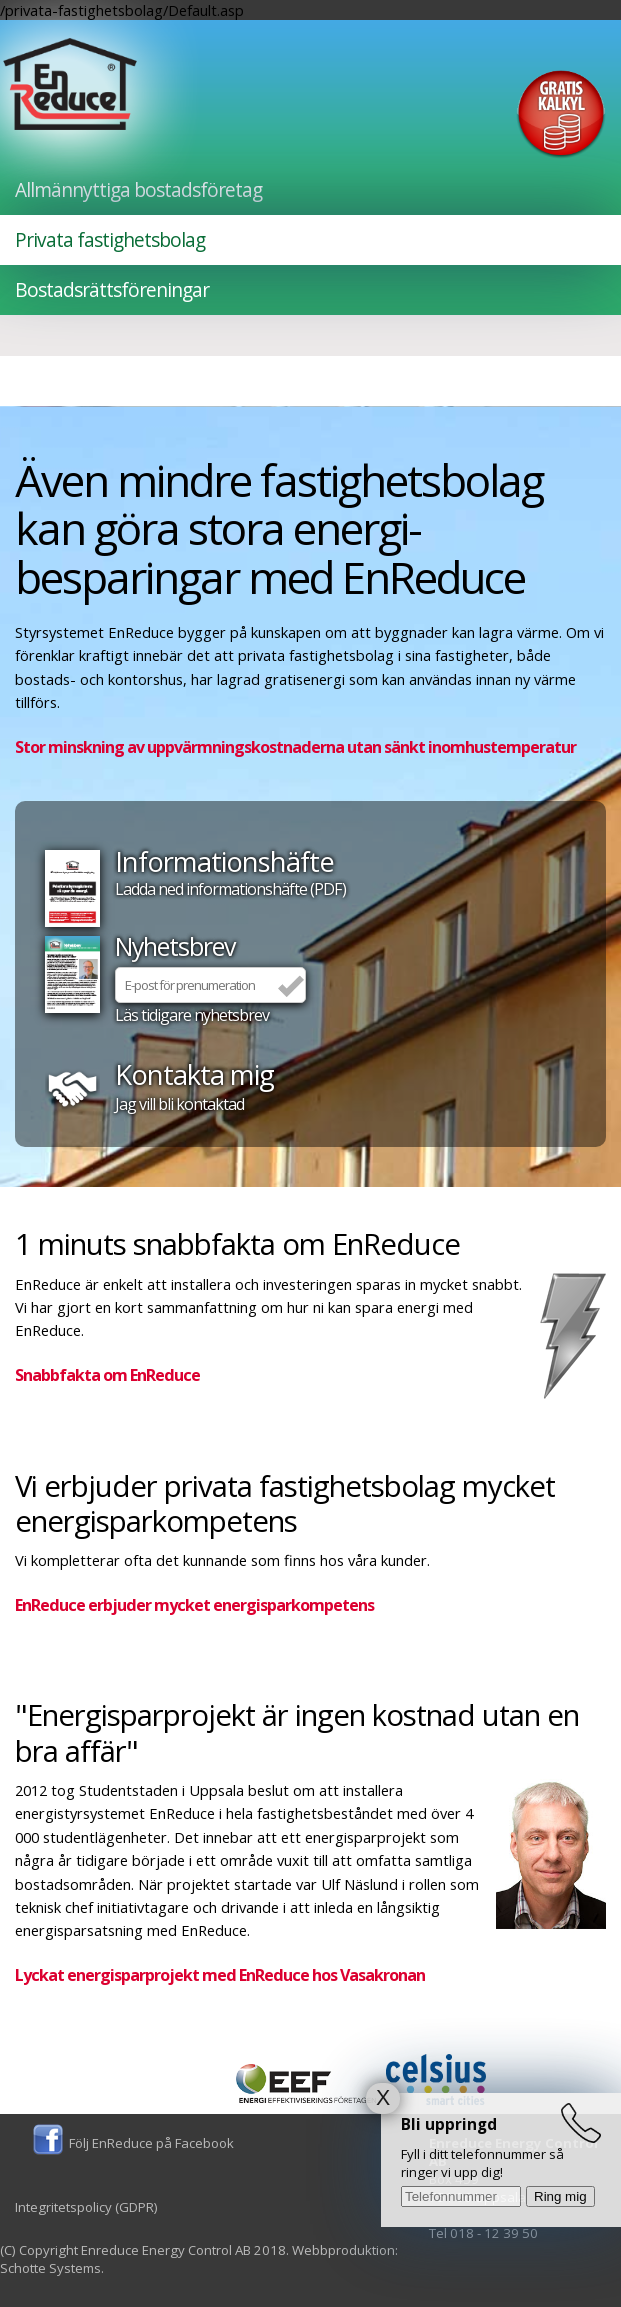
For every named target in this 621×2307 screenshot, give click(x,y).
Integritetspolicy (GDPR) (86, 2207)
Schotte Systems (50, 2268)
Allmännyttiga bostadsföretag (138, 190)
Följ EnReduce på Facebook (151, 2143)
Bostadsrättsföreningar (112, 290)
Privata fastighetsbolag (110, 240)
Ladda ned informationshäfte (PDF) (230, 889)
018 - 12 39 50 (494, 2233)
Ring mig (560, 2196)
